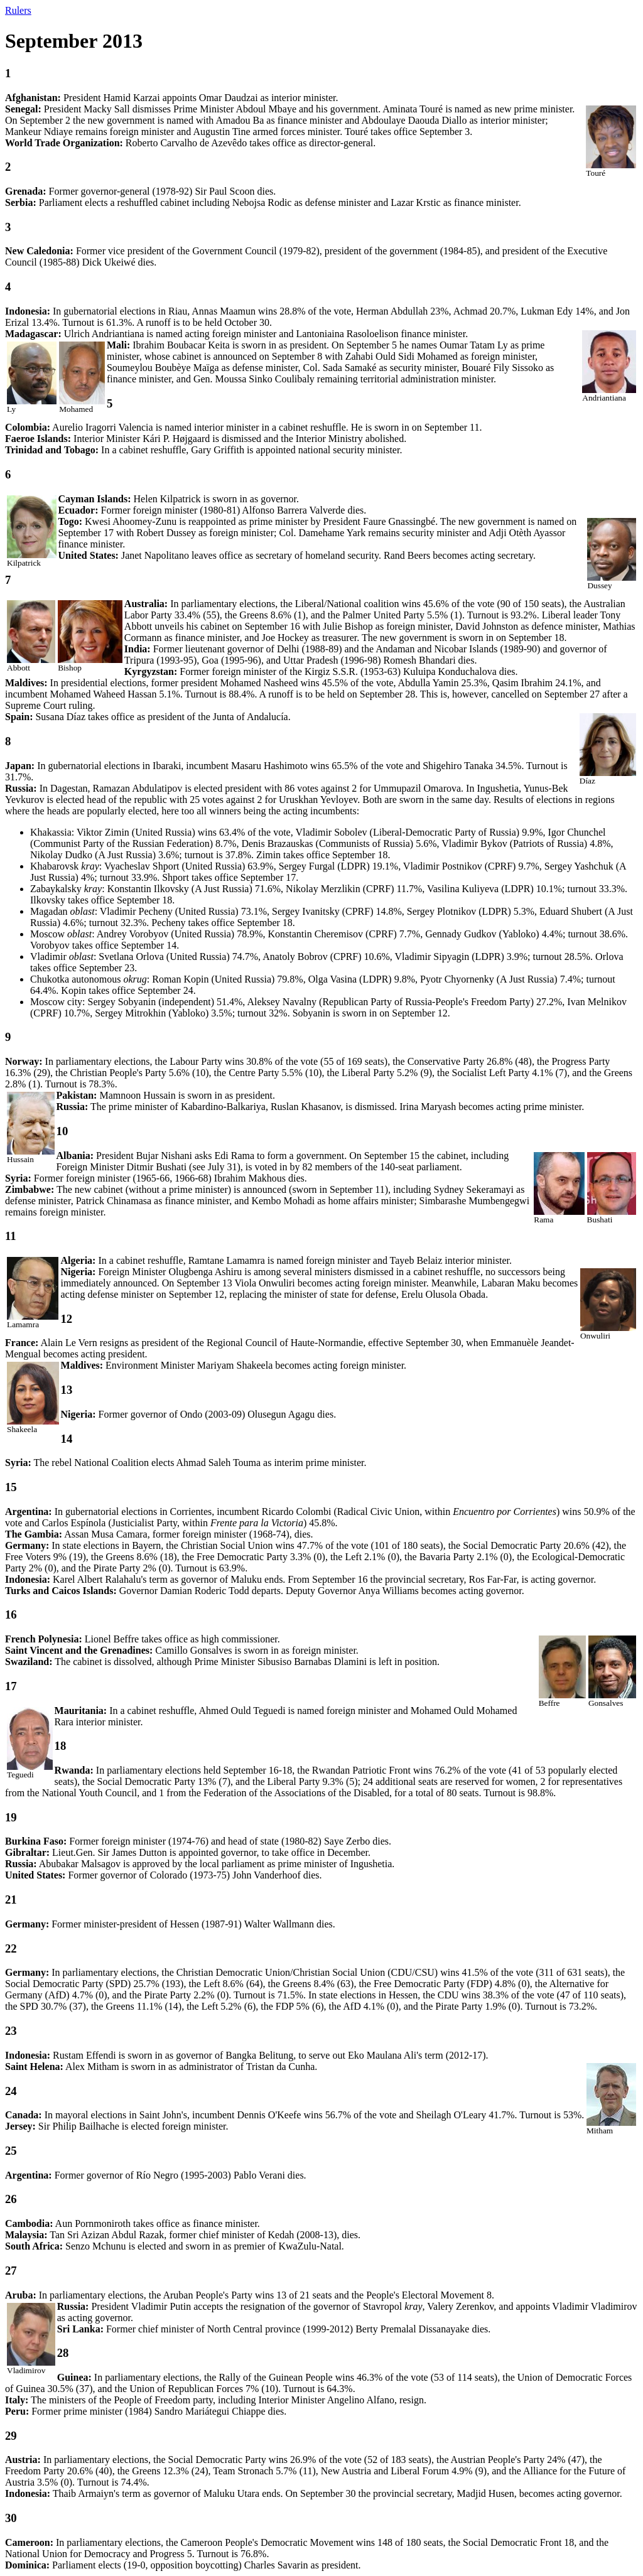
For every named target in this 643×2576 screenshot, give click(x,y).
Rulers (18, 10)
